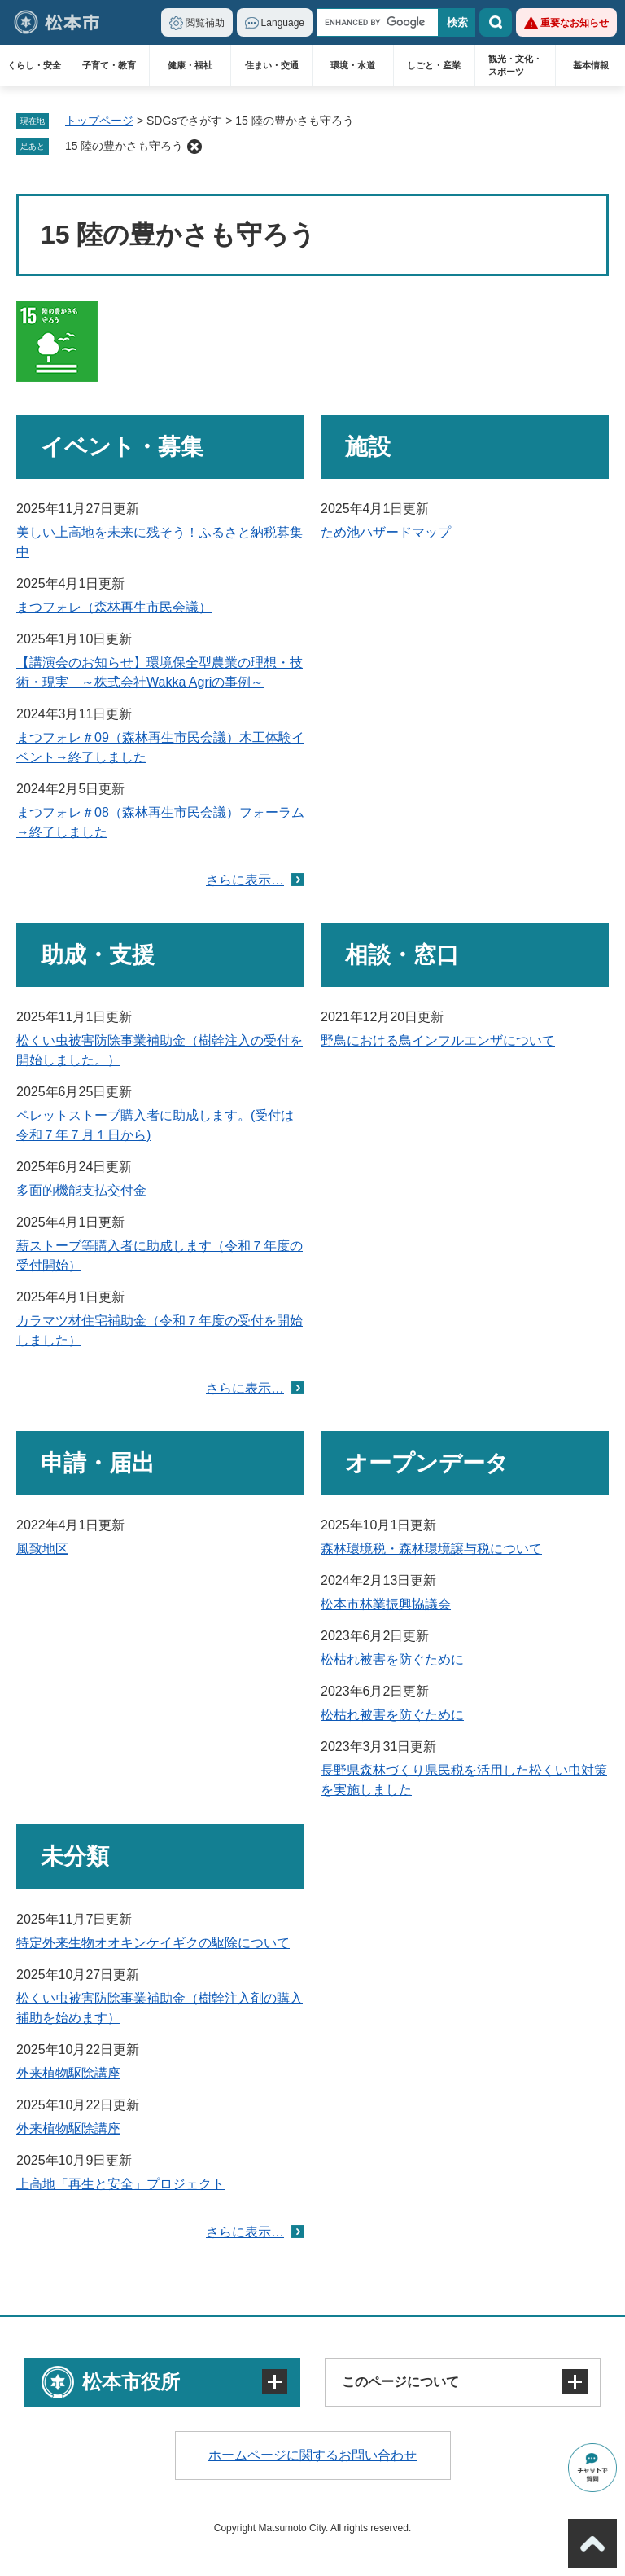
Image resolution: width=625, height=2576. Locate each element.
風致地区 (42, 1549)
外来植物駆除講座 (68, 2073)
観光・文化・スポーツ (515, 65)
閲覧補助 (205, 23)
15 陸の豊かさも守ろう (124, 145)
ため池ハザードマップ (386, 532)
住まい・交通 (272, 65)
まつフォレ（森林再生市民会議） (114, 607)
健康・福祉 (190, 65)
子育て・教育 (109, 65)
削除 (194, 146)
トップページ (99, 120)
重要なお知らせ (574, 23)
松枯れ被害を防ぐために (392, 1659)
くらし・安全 (34, 65)
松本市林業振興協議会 (386, 1604)
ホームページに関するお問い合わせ (312, 2455)
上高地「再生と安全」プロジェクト (120, 2184)
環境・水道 (352, 65)
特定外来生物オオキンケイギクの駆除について (153, 1943)
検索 (495, 22)
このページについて (400, 2382)
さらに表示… (245, 880)
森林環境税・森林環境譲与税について (431, 1549)
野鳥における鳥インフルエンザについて (438, 1040)
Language (282, 23)
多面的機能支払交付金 (81, 1190)
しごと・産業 (434, 65)
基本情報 (591, 65)
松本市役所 (131, 2382)
